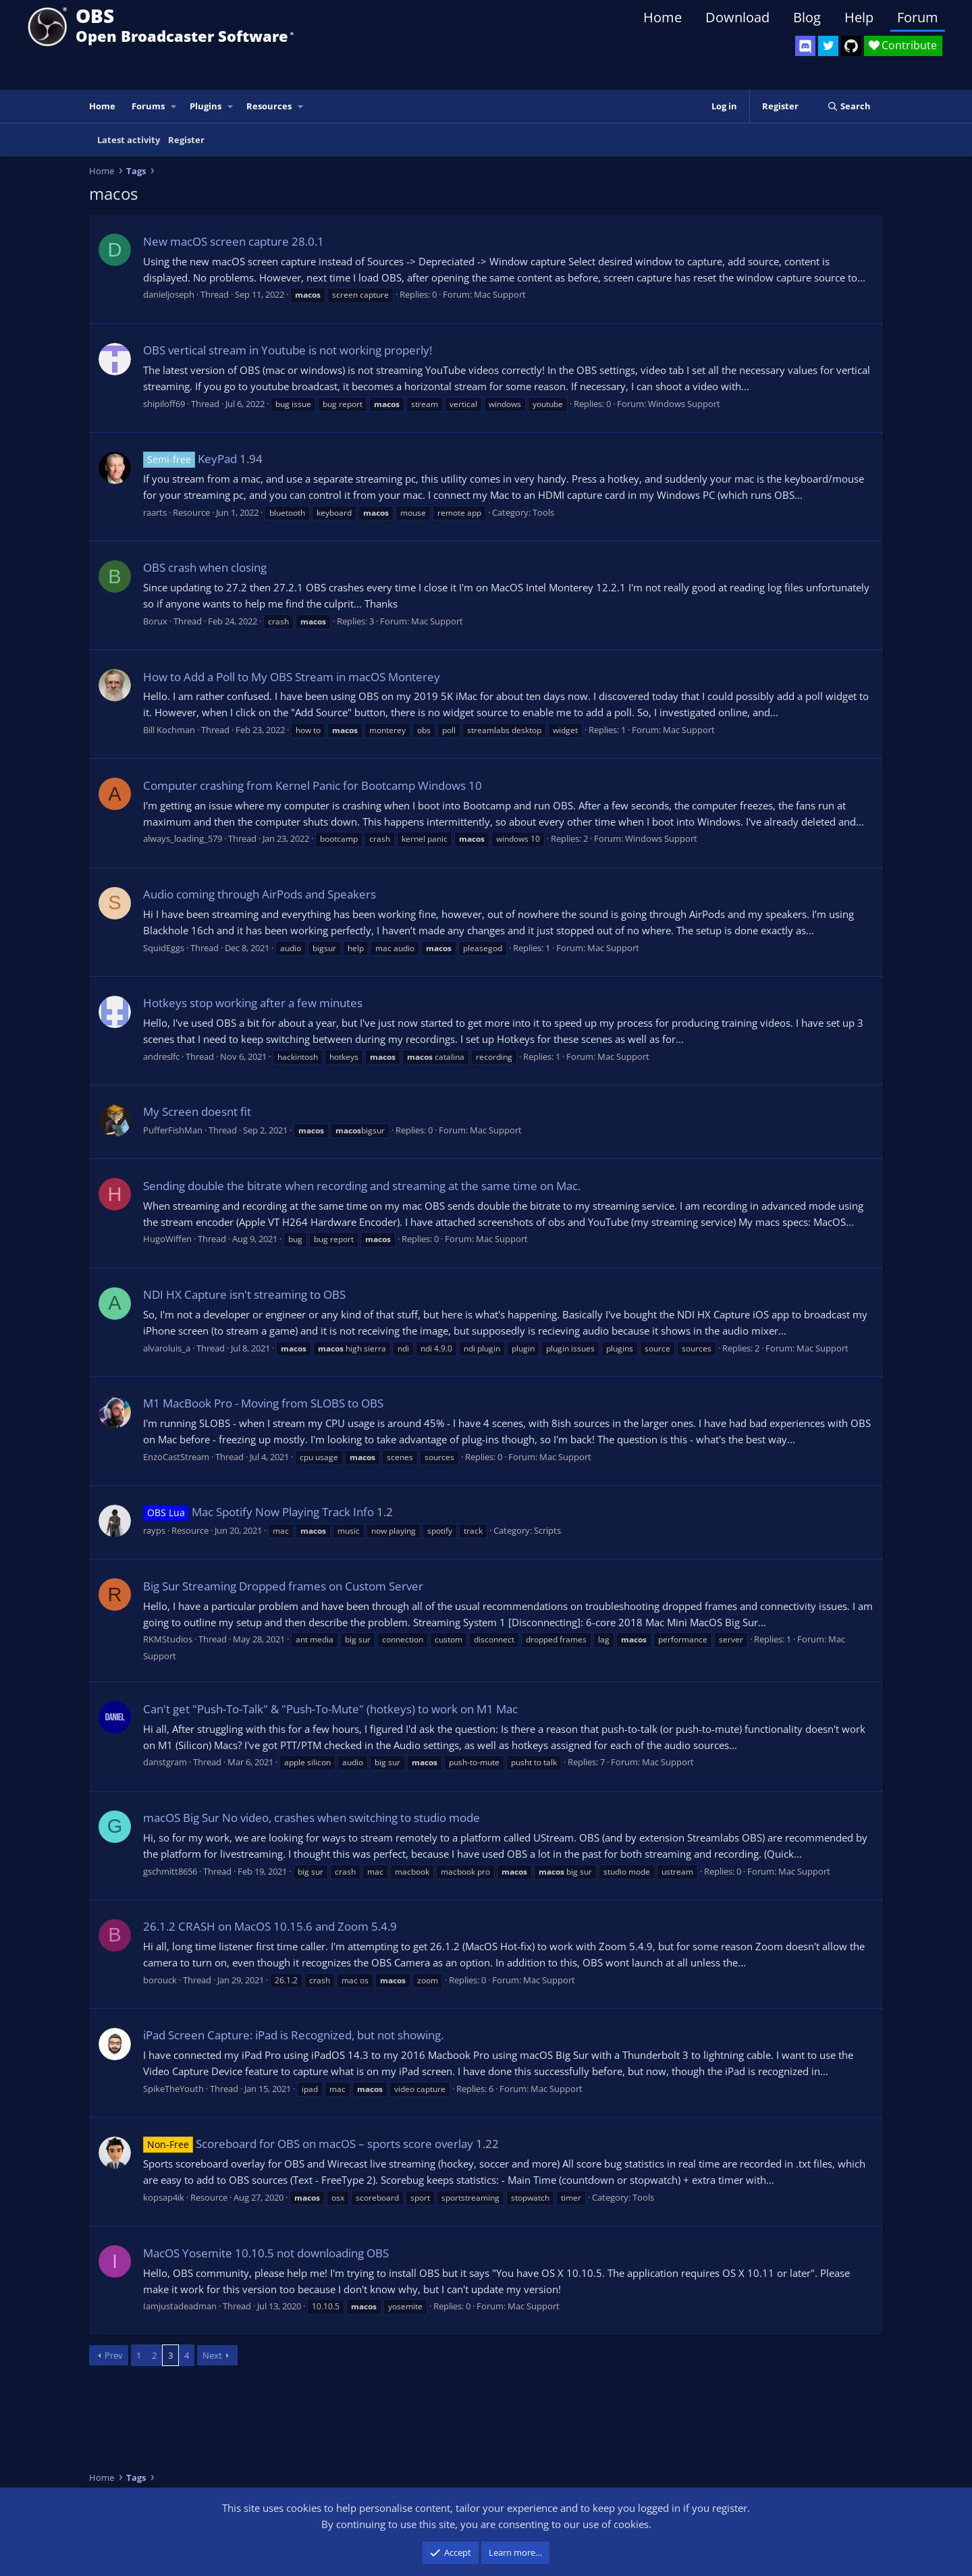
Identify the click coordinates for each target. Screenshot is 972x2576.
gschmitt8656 (170, 1871)
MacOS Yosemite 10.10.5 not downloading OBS (266, 2253)
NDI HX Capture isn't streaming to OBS (244, 1294)
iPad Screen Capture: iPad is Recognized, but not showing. (293, 2035)
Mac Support (500, 294)
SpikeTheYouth (173, 2089)
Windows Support (684, 404)
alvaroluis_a (166, 1348)
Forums (148, 106)
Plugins (205, 106)
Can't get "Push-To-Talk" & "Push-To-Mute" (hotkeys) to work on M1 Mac (330, 1709)
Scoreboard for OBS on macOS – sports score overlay (308, 2143)
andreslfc (161, 1056)
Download (737, 17)
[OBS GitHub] (851, 46)
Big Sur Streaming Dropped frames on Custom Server (283, 1586)
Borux (155, 621)
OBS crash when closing (205, 567)
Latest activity (128, 140)
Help (858, 17)
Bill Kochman (169, 730)
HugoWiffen (167, 1239)
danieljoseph (168, 294)
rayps (154, 1530)
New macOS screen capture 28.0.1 (233, 241)
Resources (269, 106)
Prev (114, 2355)
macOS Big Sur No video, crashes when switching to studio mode (311, 1817)
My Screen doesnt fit (197, 1111)
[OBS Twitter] (828, 46)
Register (186, 140)
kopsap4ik (163, 2197)
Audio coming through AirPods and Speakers (259, 894)
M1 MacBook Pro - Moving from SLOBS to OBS (263, 1403)
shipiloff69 (164, 404)
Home (662, 17)
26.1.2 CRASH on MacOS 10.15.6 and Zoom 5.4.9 (270, 1926)
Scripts (547, 1530)
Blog (807, 17)
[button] (174, 106)
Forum (917, 17)
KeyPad (190, 458)
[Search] (849, 106)
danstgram (165, 1762)
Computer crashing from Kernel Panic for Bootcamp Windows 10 (312, 785)
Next (212, 2355)
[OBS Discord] (805, 46)
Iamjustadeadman (180, 2306)
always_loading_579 (182, 838)
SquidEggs (163, 948)
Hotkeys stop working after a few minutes (252, 1003)
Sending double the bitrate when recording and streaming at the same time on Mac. (361, 1185)
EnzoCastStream (176, 1457)
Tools (543, 512)
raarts (155, 512)
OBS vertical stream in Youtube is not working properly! (287, 350)
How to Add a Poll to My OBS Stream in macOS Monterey (291, 677)
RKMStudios (167, 1639)
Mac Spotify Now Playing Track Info (258, 1512)
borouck (160, 1980)
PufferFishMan (172, 1130)
